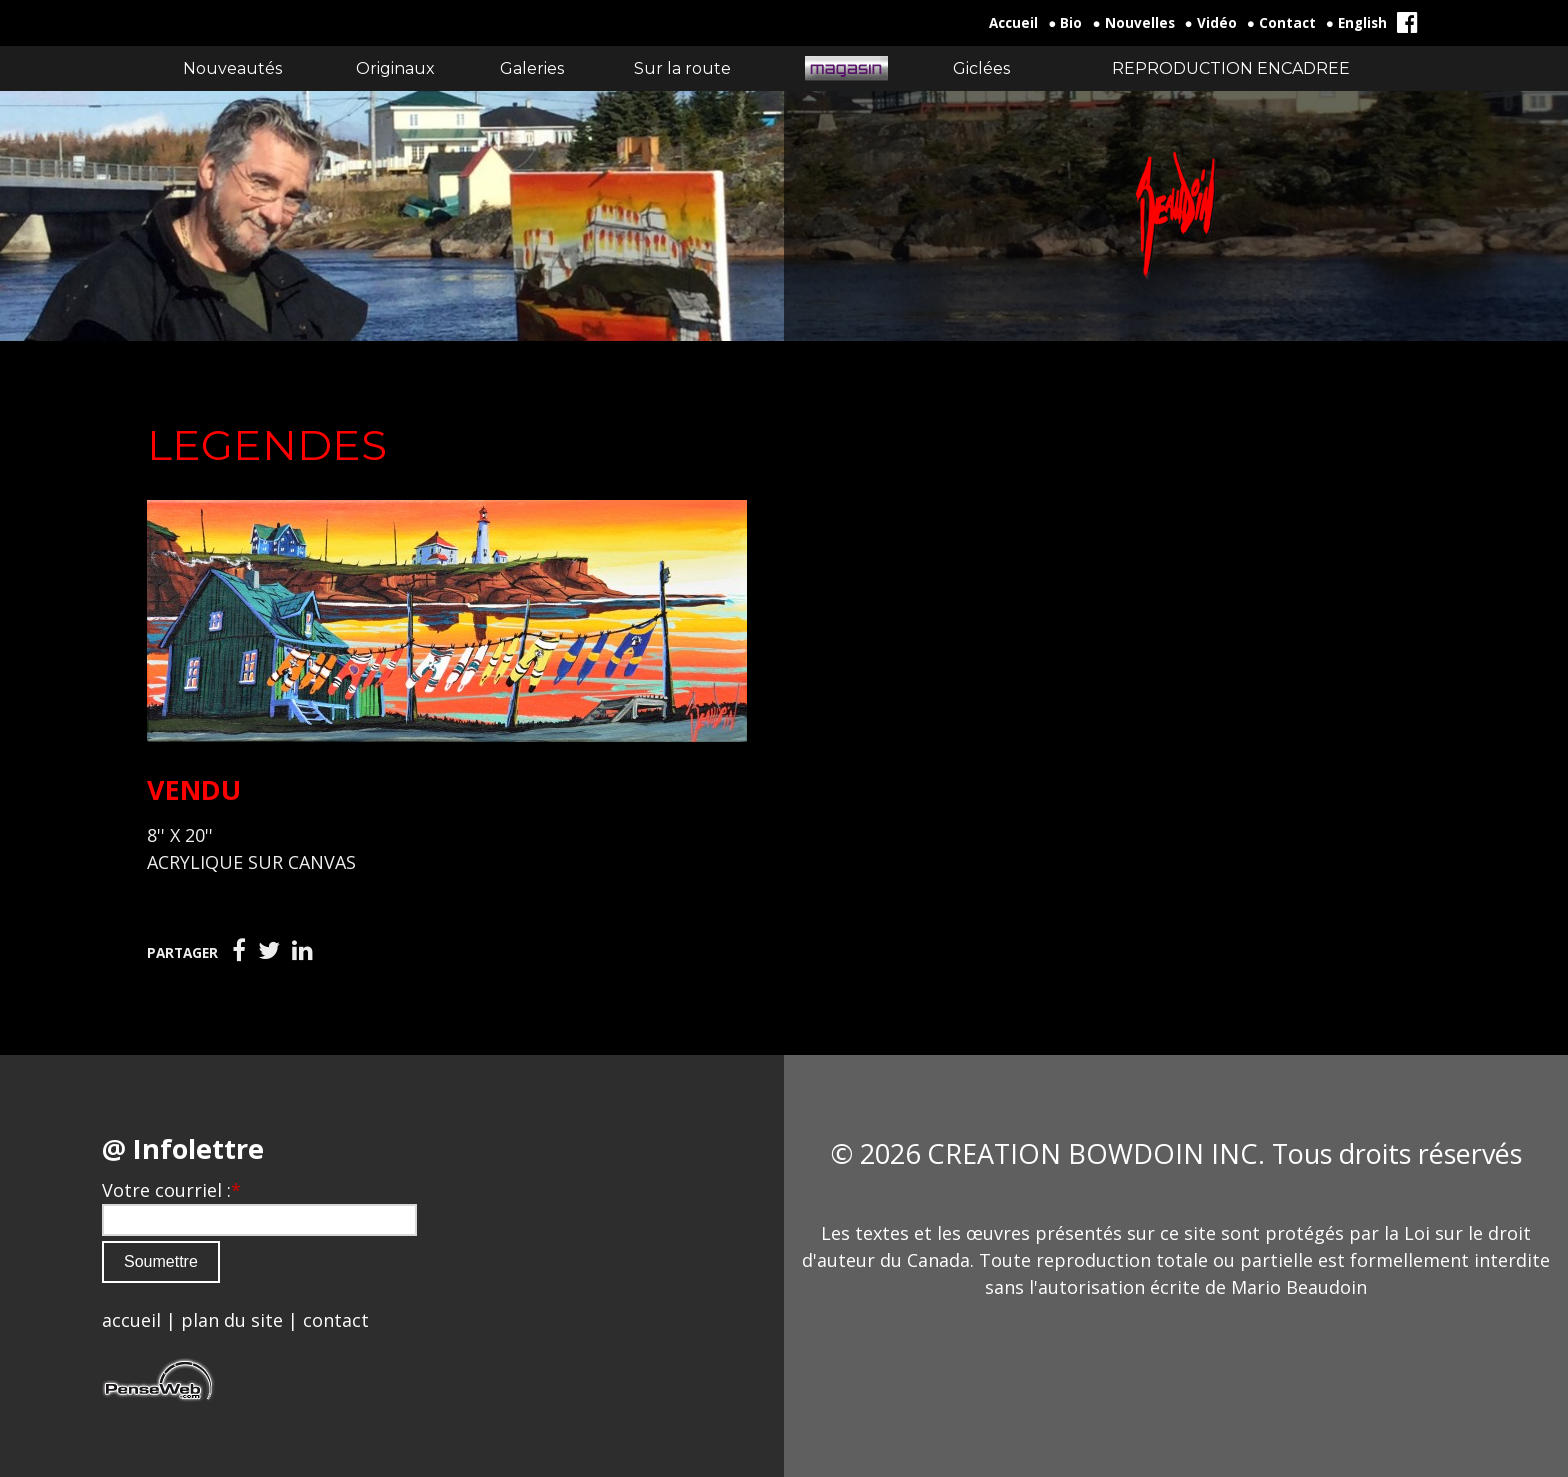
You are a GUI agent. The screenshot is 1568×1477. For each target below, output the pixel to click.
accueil (131, 1320)
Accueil (1013, 23)
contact (336, 1320)
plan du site (232, 1320)
